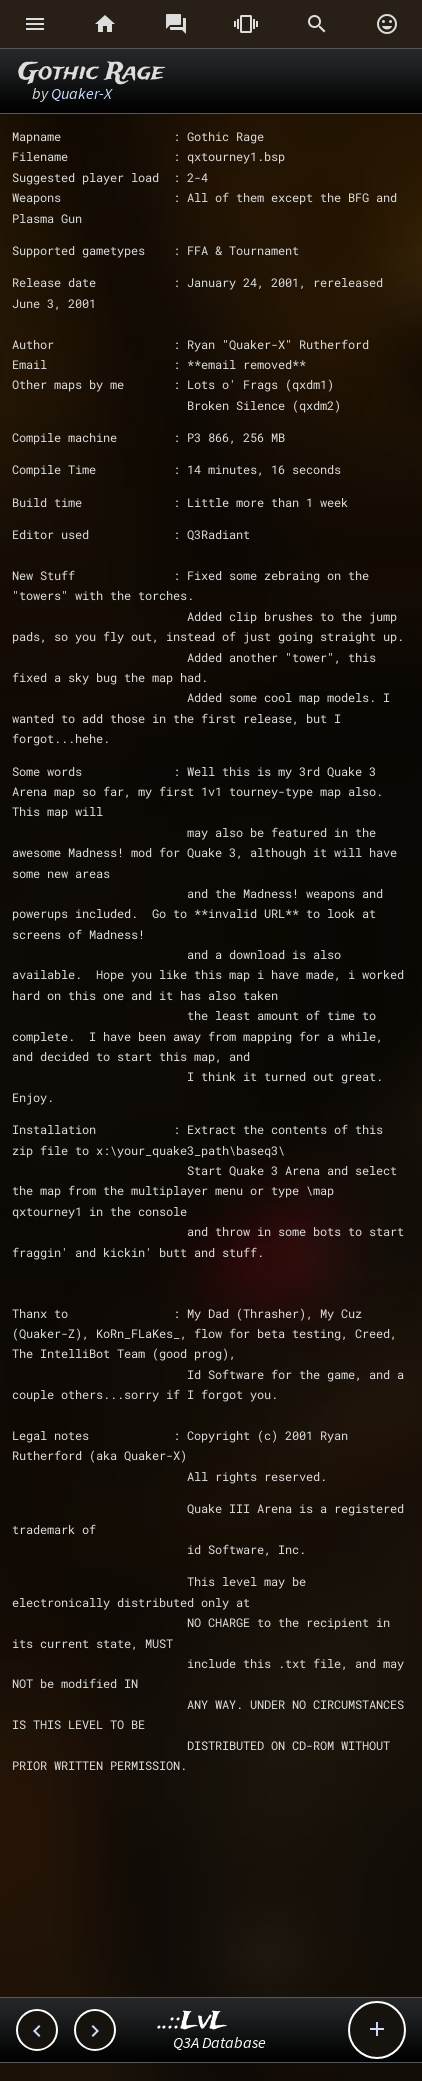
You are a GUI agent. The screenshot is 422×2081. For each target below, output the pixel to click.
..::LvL (192, 2021)
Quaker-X (81, 93)
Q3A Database (219, 2042)
